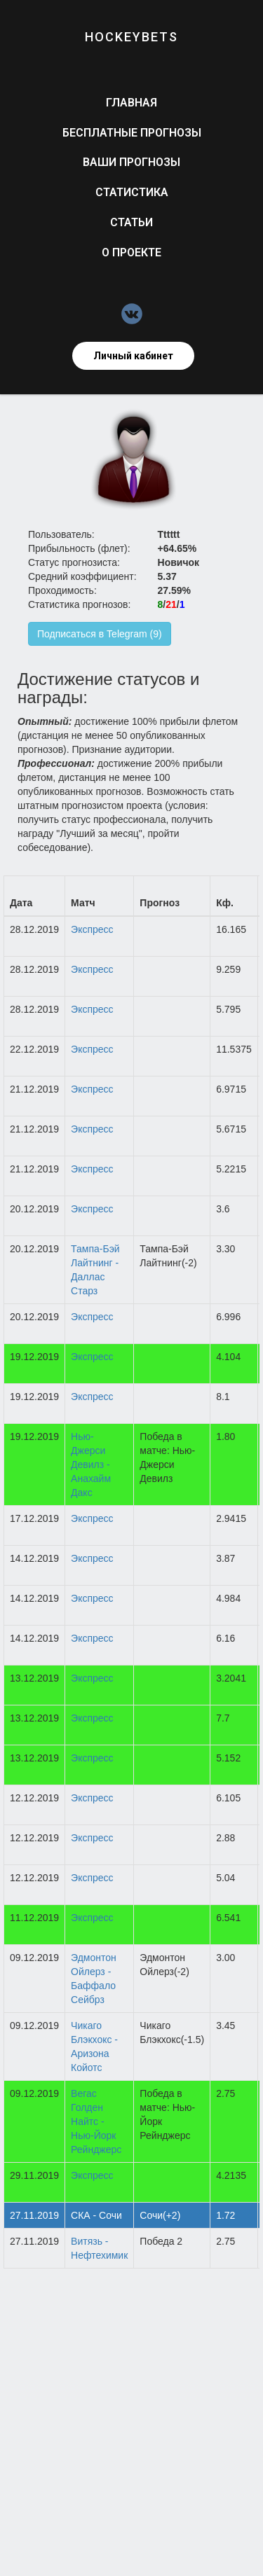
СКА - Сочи (96, 2215)
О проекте (131, 252)
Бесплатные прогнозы (131, 132)
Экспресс (92, 929)
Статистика (131, 192)
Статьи (131, 222)
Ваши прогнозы (131, 162)
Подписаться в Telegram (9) (99, 633)
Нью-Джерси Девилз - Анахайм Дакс (91, 1464)
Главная (131, 102)
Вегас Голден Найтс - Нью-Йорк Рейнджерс (96, 2121)
